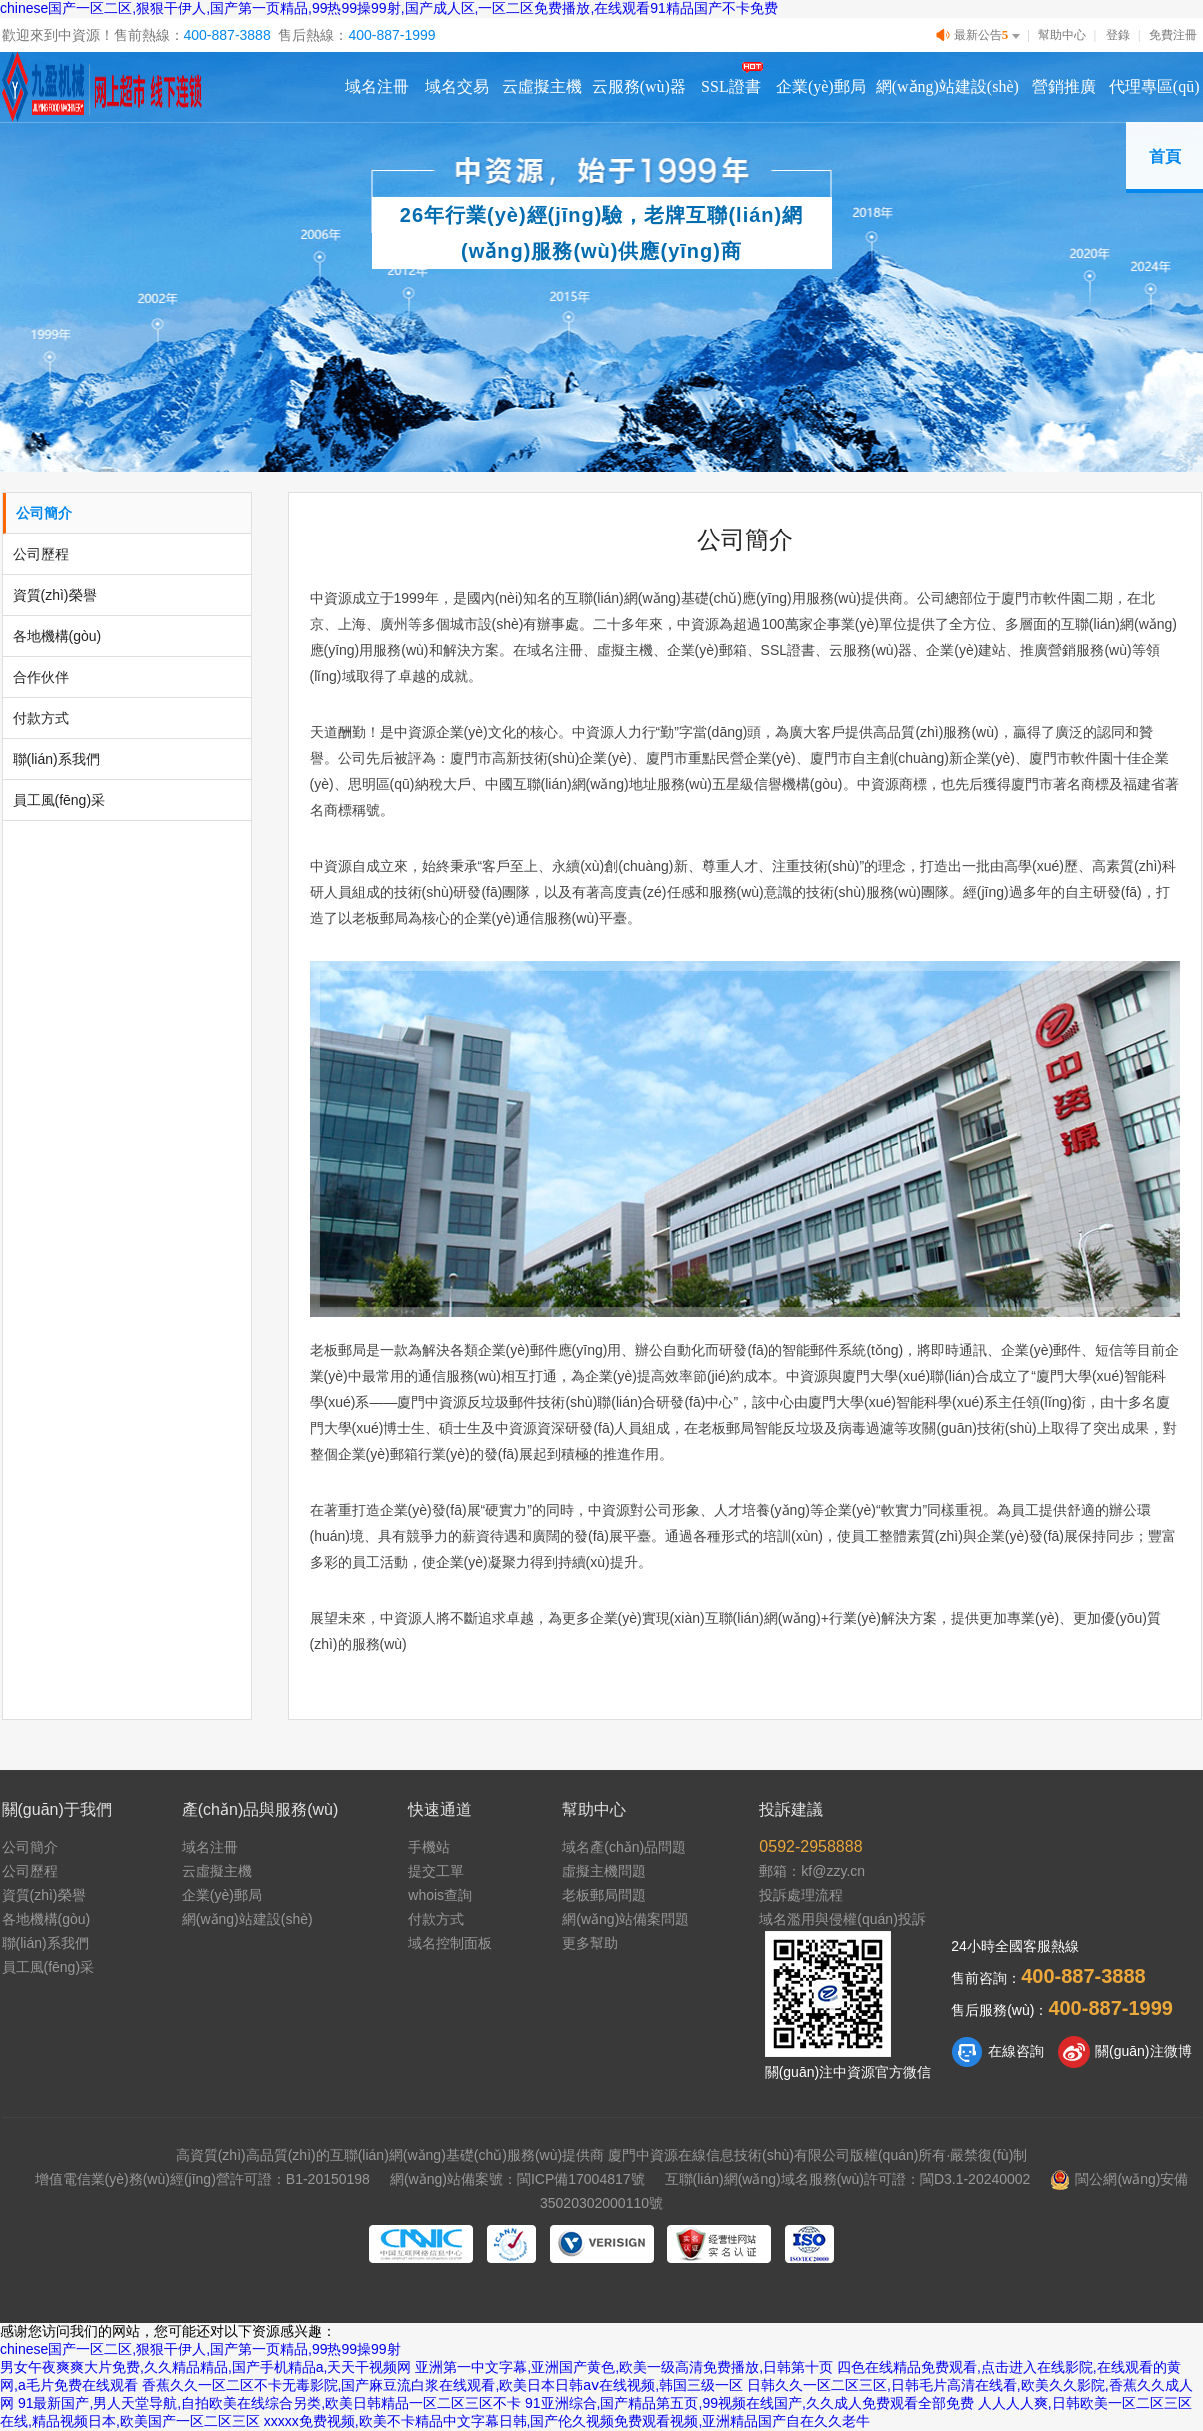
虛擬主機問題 (604, 1871)
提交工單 (436, 1871)
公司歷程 (41, 554)
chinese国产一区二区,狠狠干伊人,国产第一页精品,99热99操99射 (200, 2349)
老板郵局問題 (604, 1895)
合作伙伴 (41, 677)
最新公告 (980, 35)
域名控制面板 (450, 1943)
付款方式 (41, 718)
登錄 (1118, 35)
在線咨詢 (997, 2052)
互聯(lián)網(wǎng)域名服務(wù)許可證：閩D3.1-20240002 (848, 2179)
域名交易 (457, 86)
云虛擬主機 (542, 86)
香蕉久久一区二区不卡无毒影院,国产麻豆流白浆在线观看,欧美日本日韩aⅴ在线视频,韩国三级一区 (442, 2385)
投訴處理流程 (801, 1895)
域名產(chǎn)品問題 (624, 1847)
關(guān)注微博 (1124, 2052)
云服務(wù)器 (639, 86)
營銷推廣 (1064, 86)
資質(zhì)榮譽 (55, 595)
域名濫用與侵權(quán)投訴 (842, 1919)
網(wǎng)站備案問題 (625, 1919)
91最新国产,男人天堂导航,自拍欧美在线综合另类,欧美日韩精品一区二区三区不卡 (269, 2403)
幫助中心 (1062, 35)
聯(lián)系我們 (56, 759)
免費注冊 (1173, 35)
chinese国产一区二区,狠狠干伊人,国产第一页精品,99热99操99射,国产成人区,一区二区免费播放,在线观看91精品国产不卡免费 (389, 8)
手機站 (429, 1847)
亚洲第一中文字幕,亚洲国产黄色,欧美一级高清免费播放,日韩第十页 (624, 2367)
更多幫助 (590, 1943)
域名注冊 (377, 86)
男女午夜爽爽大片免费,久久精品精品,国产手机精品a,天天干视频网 (205, 2367)
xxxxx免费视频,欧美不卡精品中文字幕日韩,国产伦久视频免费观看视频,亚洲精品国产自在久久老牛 (567, 2421)
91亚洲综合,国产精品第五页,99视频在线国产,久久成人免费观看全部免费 (749, 2403)
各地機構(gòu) (57, 636)
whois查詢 (440, 1895)
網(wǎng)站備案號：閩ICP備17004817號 (517, 2179)
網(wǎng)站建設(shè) (947, 86)
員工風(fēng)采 (59, 800)
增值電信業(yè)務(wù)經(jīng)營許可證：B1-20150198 (202, 2179)
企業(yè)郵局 (821, 86)
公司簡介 (44, 513)
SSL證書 (731, 86)
